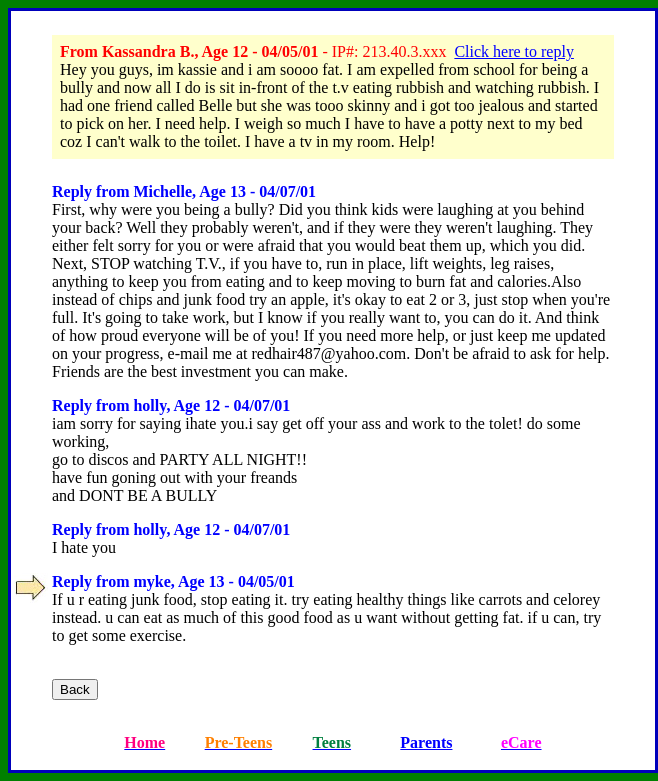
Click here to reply (514, 51)
